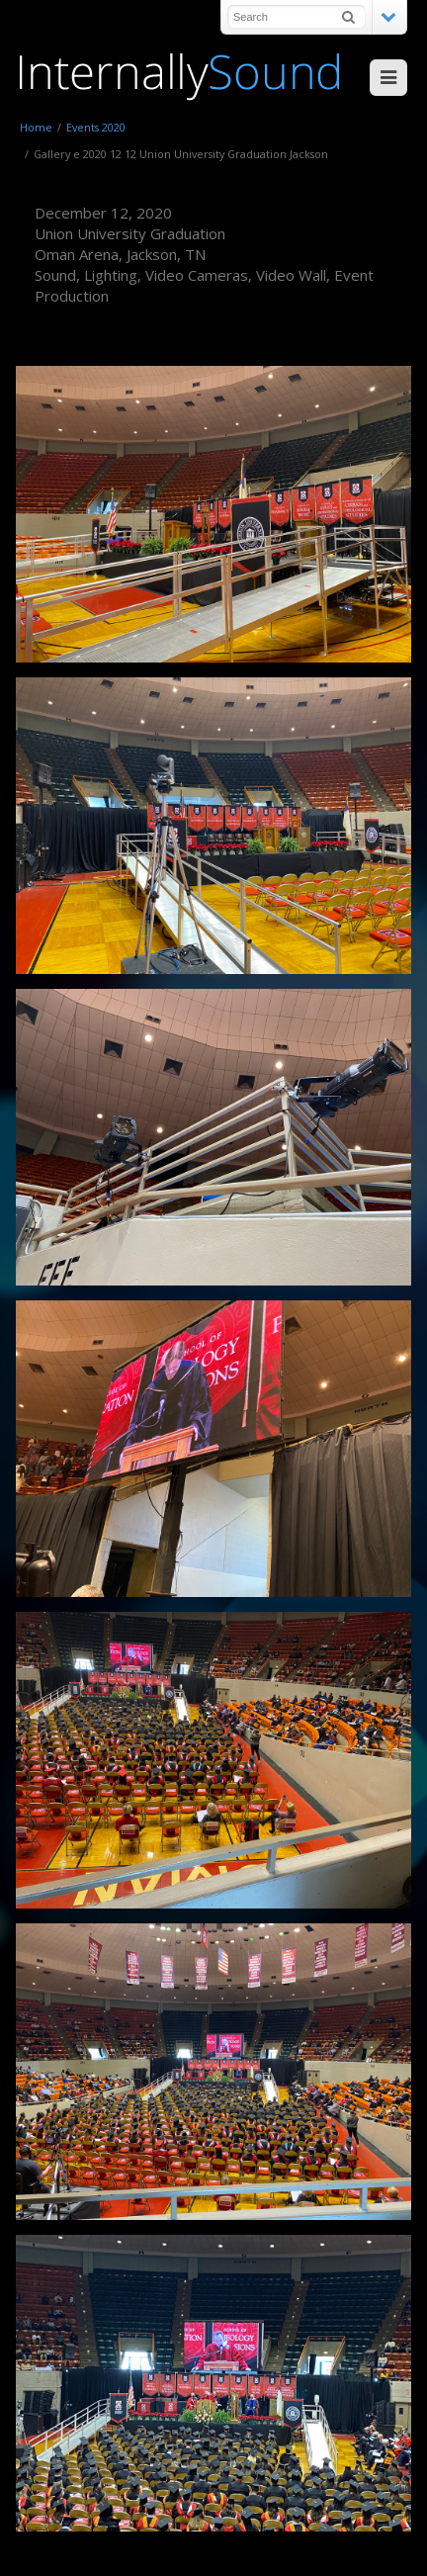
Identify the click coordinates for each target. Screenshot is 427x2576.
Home (36, 127)
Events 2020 (96, 127)
